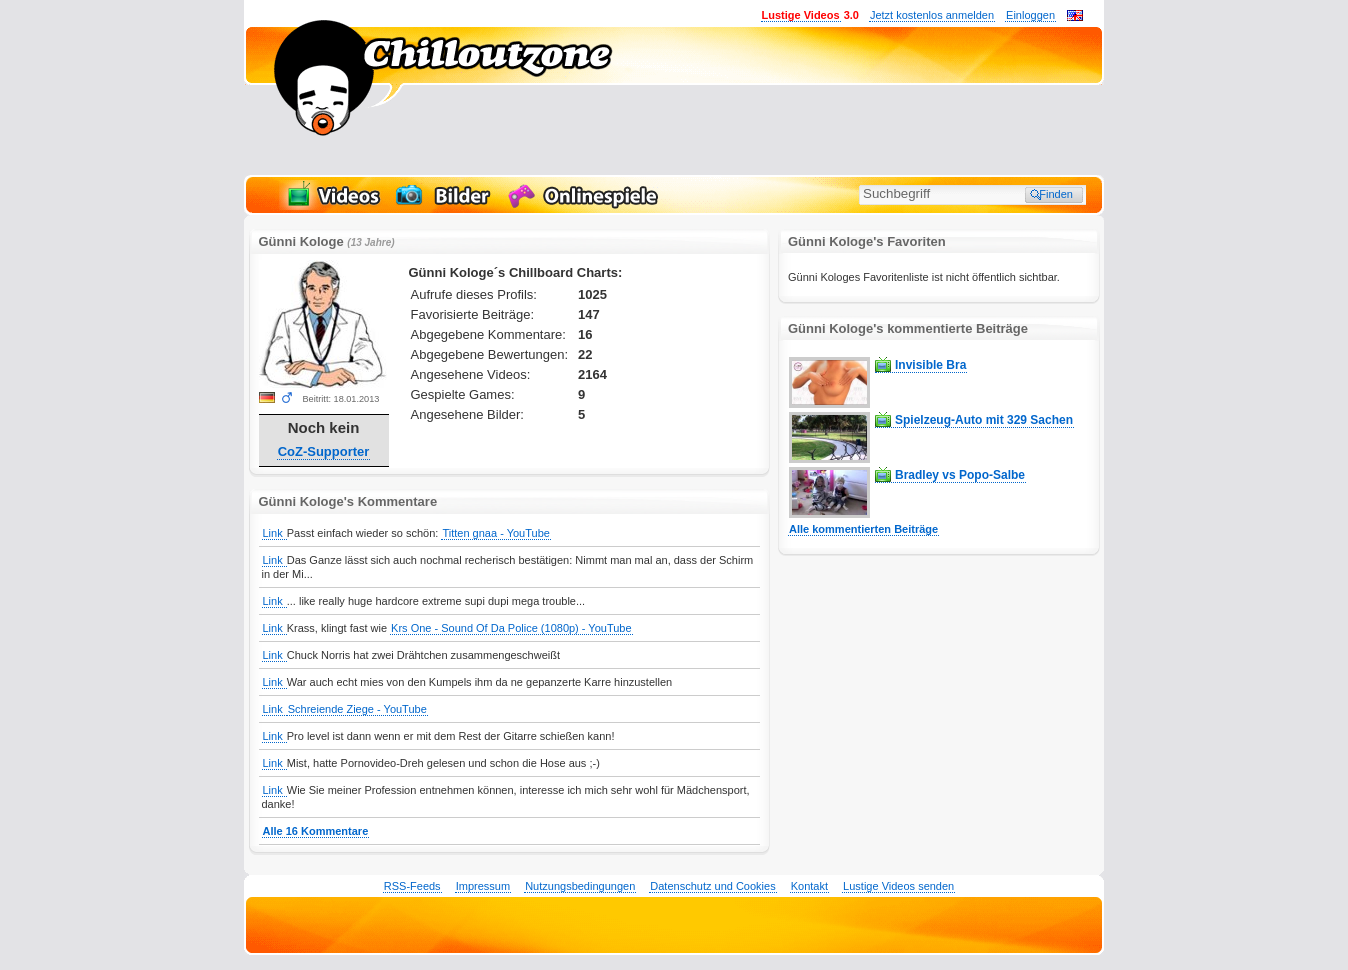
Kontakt (809, 886)
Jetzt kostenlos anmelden (932, 15)
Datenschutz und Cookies (712, 886)
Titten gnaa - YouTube (495, 533)
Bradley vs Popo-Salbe (960, 475)
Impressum (483, 886)
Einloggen (1030, 15)
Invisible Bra (930, 365)
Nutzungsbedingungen (580, 886)
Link (274, 533)
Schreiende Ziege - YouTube (357, 709)
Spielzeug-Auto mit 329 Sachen (984, 420)
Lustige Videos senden (898, 886)
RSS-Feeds (412, 886)
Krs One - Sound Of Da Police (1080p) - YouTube (511, 628)
